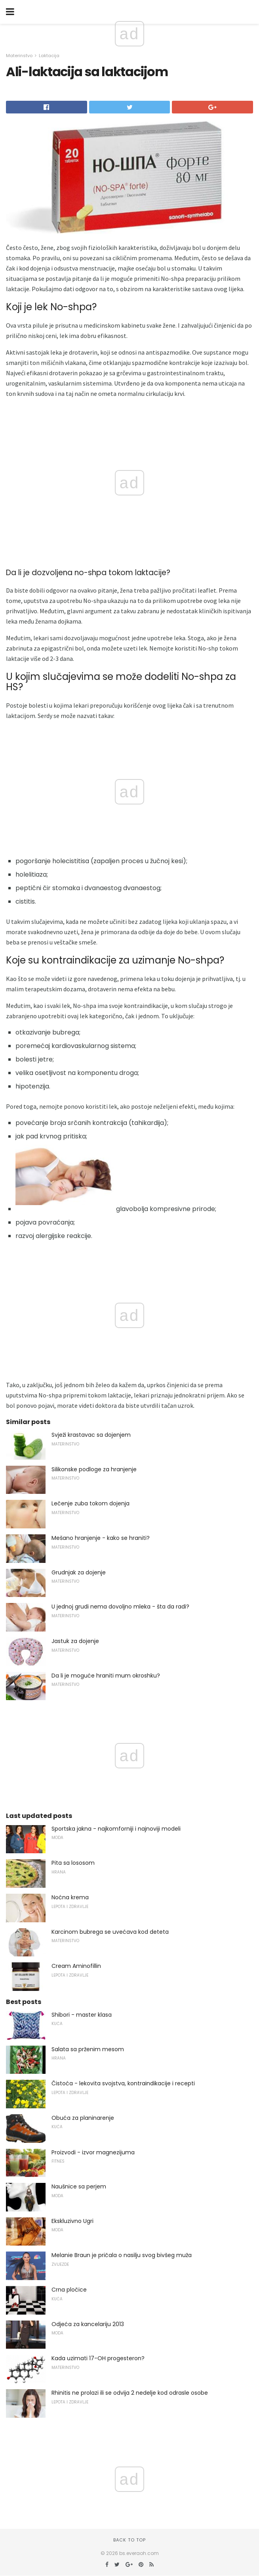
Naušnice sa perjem (78, 2186)
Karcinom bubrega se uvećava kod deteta (110, 1932)
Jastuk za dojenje (75, 1641)
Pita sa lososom (73, 1863)
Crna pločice (69, 2290)
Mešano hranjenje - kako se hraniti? (100, 1538)
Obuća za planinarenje (82, 2118)
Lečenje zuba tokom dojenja (90, 1503)
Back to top (129, 2540)
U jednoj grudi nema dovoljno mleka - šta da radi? (120, 1606)
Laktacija (49, 55)
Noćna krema (70, 1897)
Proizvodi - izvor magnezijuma (93, 2152)
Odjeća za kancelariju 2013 (87, 2324)
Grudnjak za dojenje (78, 1572)
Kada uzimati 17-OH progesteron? (98, 2358)
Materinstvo (19, 55)
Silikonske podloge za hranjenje (94, 1469)
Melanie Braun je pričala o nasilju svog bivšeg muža (121, 2255)
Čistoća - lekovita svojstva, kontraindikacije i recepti (123, 2083)
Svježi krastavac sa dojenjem (91, 1435)
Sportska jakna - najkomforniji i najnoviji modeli (116, 1829)
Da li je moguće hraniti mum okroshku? (105, 1676)
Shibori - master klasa (81, 2015)
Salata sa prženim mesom (87, 2049)
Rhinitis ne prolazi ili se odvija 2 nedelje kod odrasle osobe (129, 2393)
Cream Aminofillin (76, 1966)
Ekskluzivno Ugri (72, 2221)
